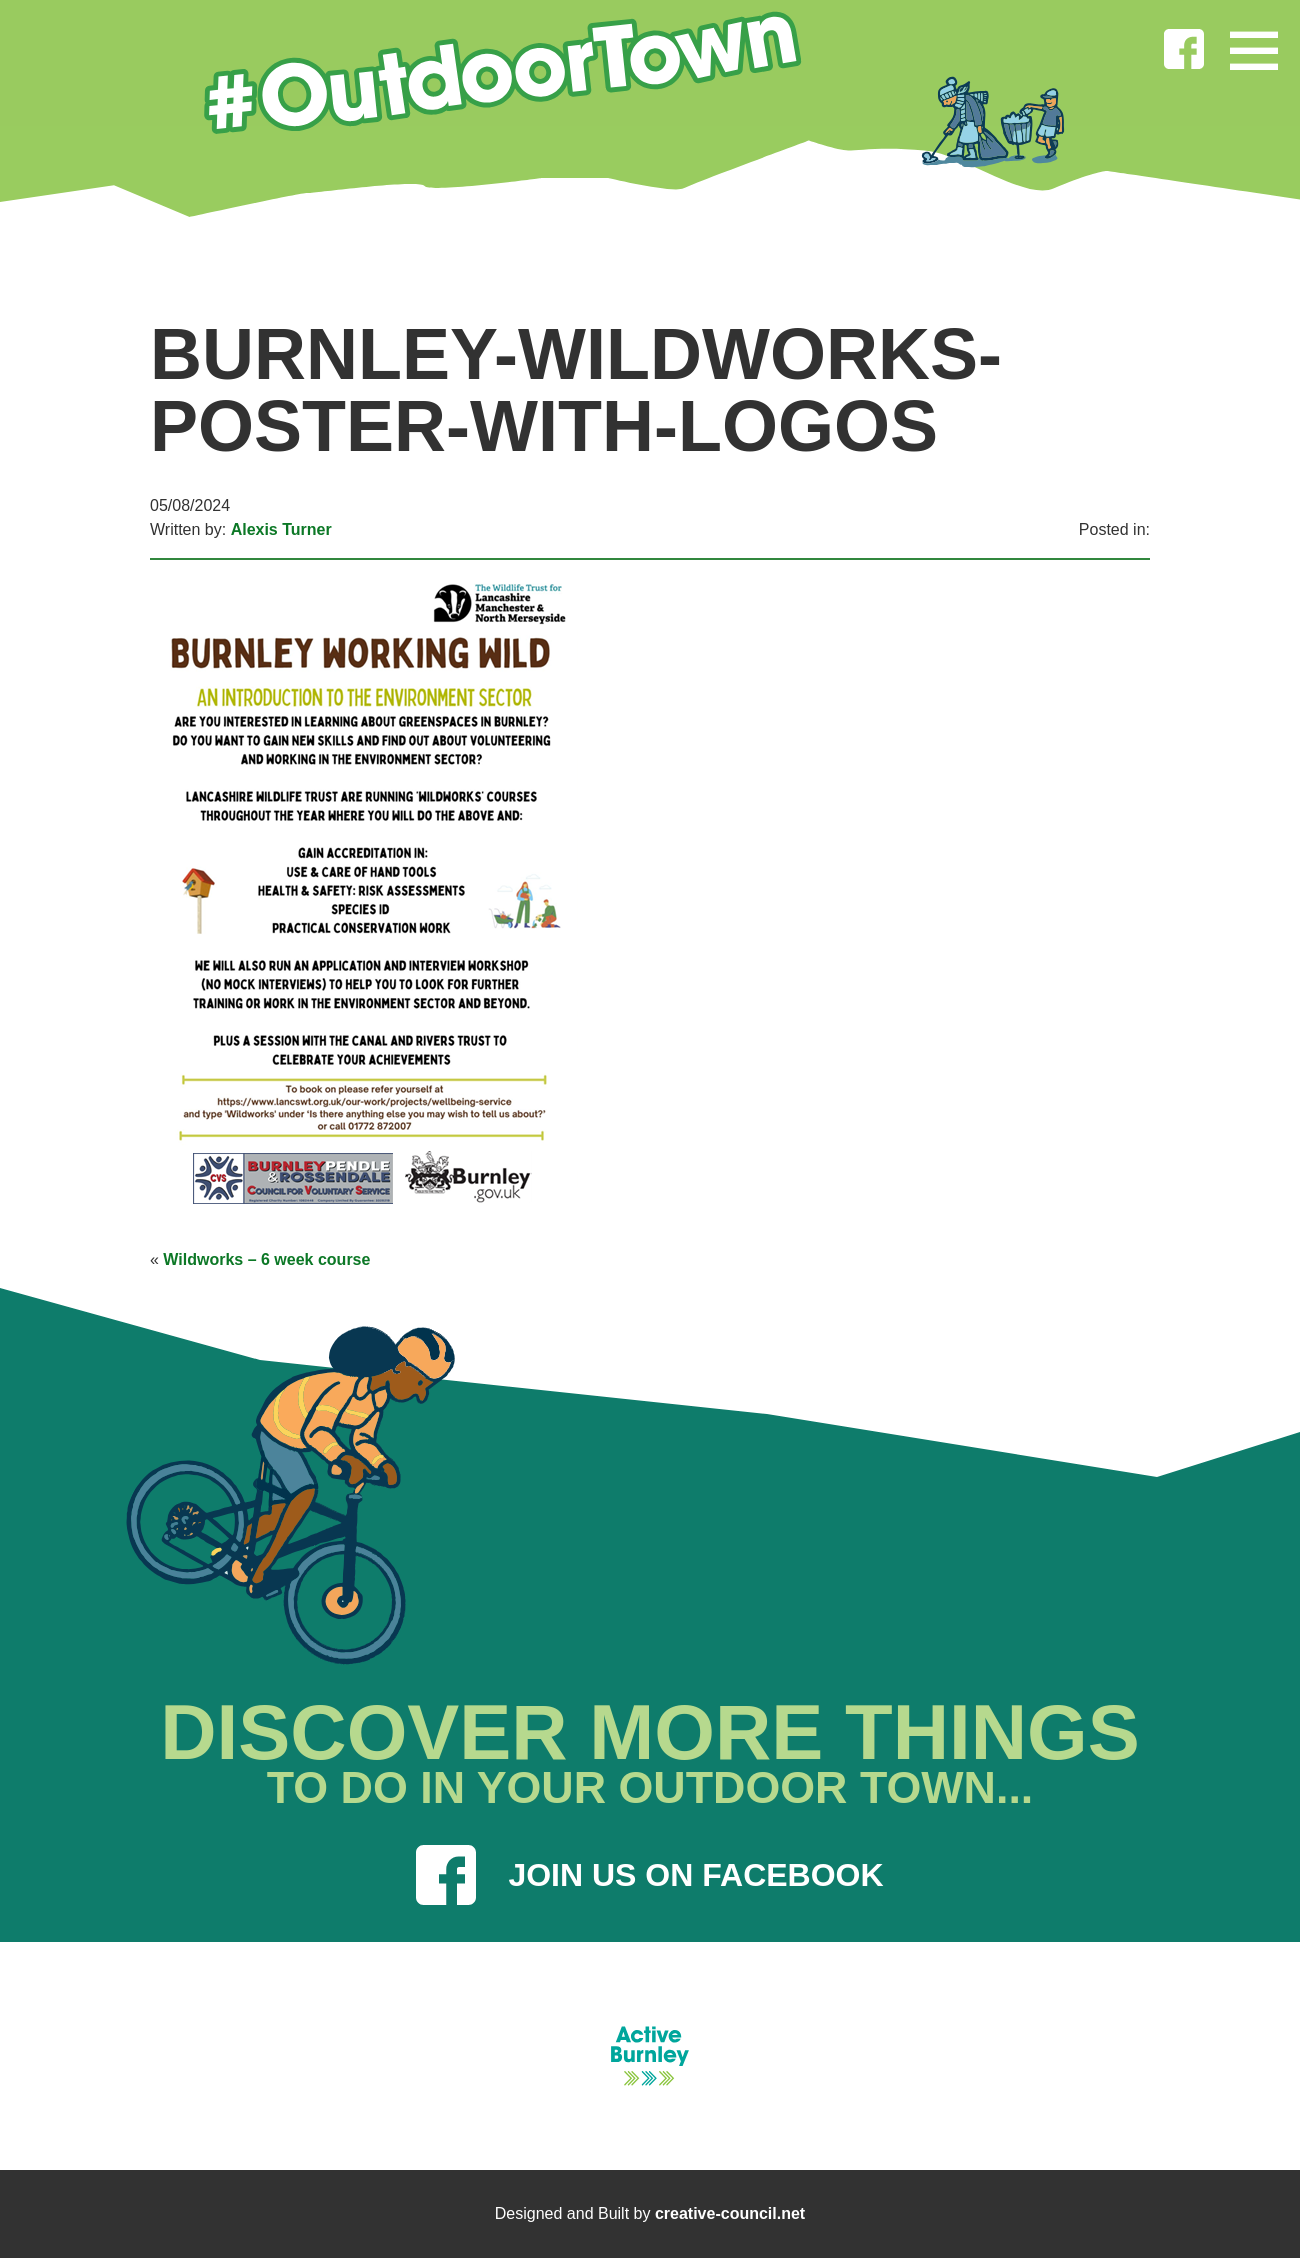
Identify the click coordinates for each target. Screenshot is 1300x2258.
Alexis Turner (281, 529)
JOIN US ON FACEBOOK (649, 1875)
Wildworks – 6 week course (266, 1259)
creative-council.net (730, 2213)
